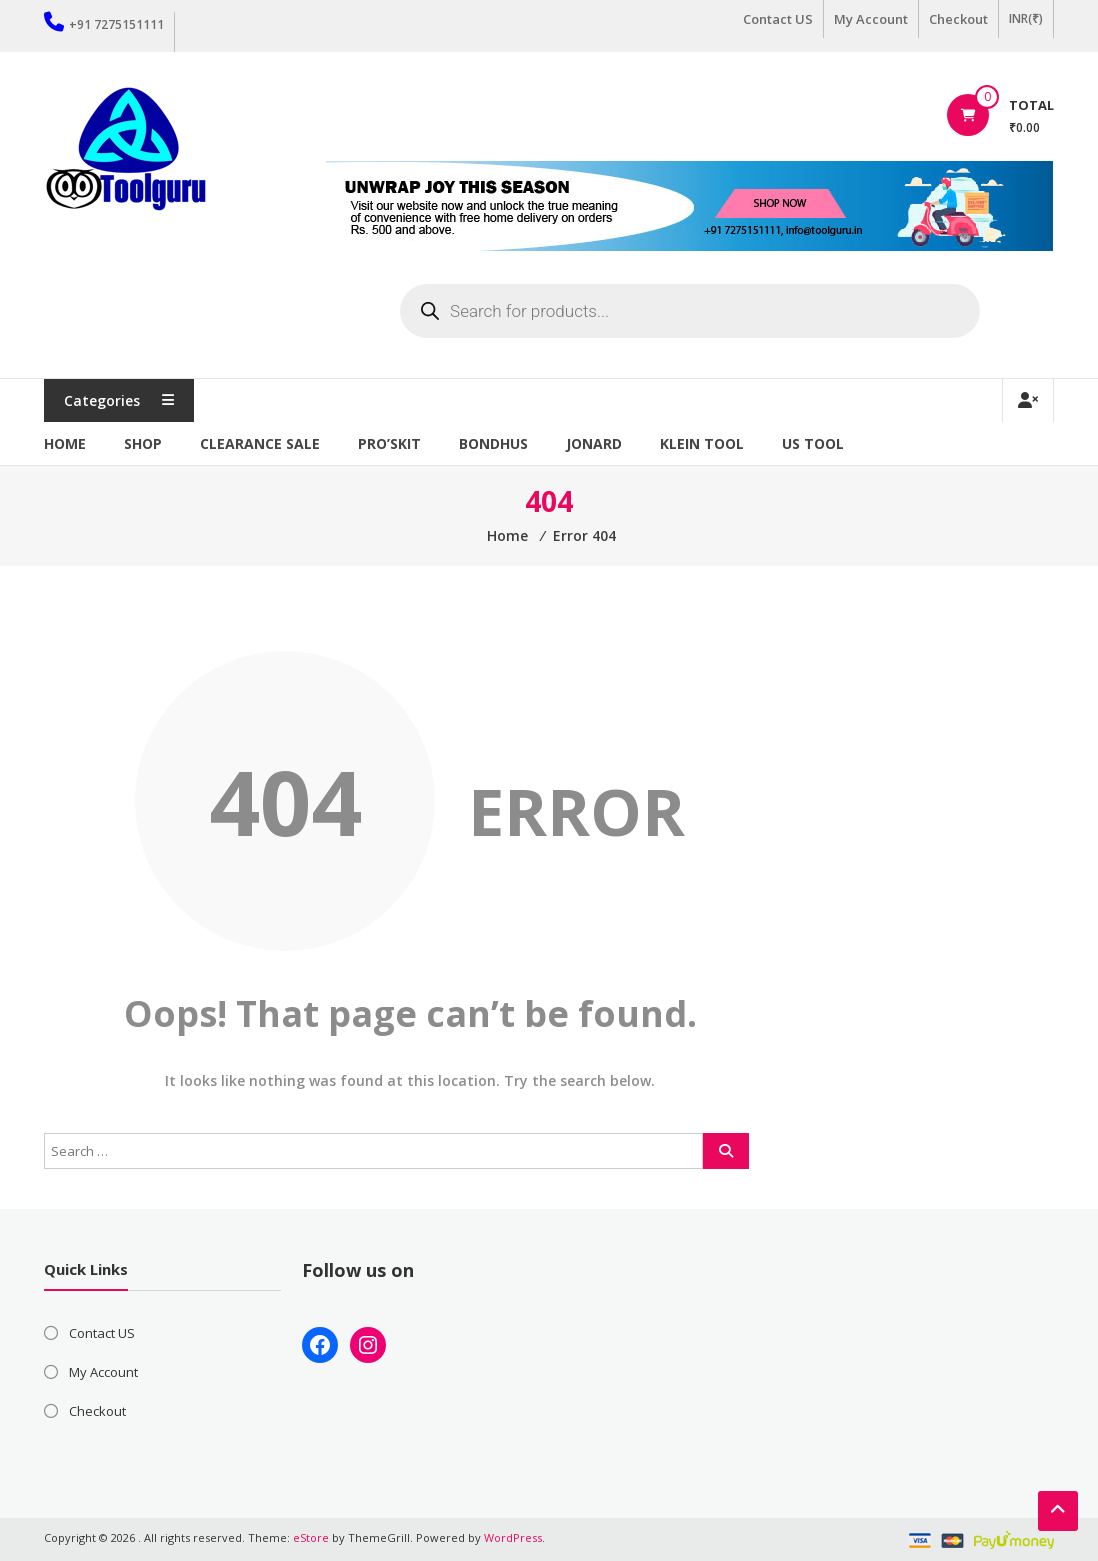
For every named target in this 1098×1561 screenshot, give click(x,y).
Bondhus (493, 443)
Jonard (594, 443)
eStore (311, 1537)
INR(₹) (1026, 18)
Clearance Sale (260, 443)
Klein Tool (702, 443)
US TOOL (813, 443)
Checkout (958, 19)
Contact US (778, 19)
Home (65, 443)
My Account (871, 19)
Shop (143, 443)
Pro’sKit (389, 443)
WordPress (513, 1537)
